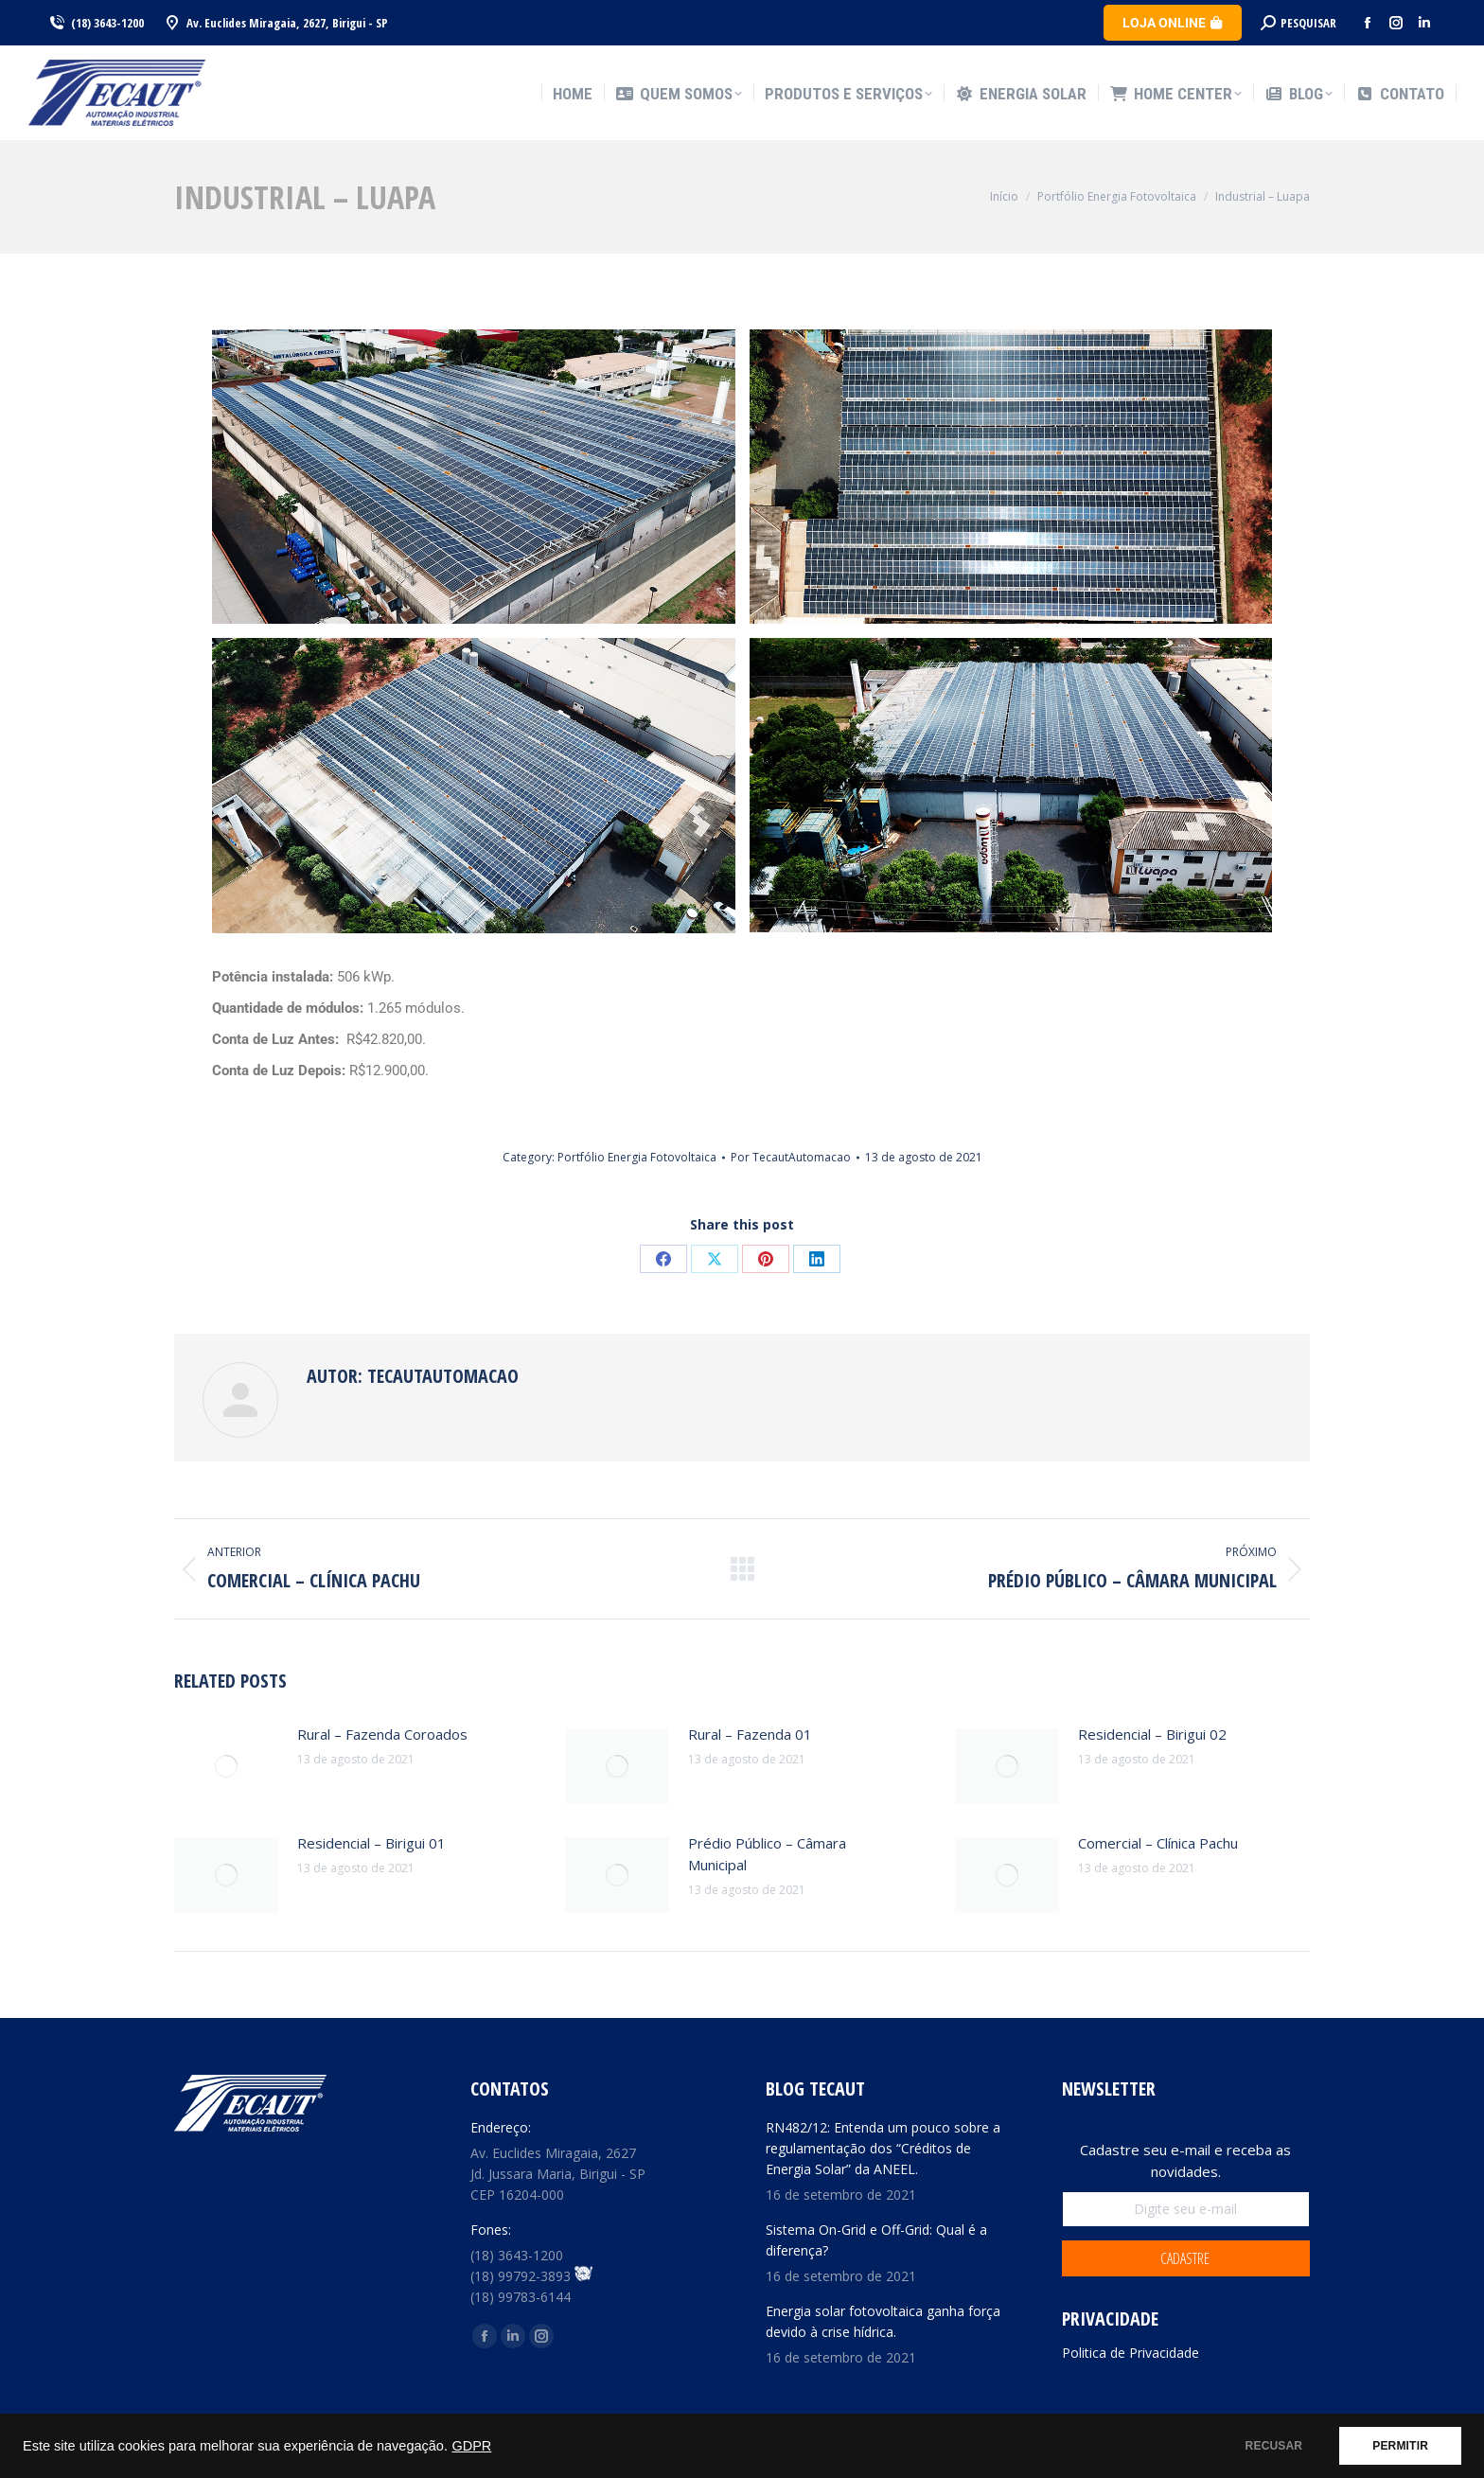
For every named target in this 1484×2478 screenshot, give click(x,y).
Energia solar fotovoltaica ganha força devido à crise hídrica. (883, 2321)
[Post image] (226, 1766)
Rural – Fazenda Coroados (382, 1734)
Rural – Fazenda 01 (750, 1734)
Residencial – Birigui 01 (371, 1842)
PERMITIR (1400, 2445)
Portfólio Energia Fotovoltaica (636, 1157)
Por (791, 1157)
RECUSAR (1274, 2445)
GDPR (471, 2445)
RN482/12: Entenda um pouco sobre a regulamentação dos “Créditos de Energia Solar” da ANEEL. (883, 2148)
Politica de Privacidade (1130, 2353)
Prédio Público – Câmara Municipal (767, 1853)
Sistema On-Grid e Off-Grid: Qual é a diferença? (876, 2240)
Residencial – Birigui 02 (1152, 1734)
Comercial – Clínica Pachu (1158, 1842)
